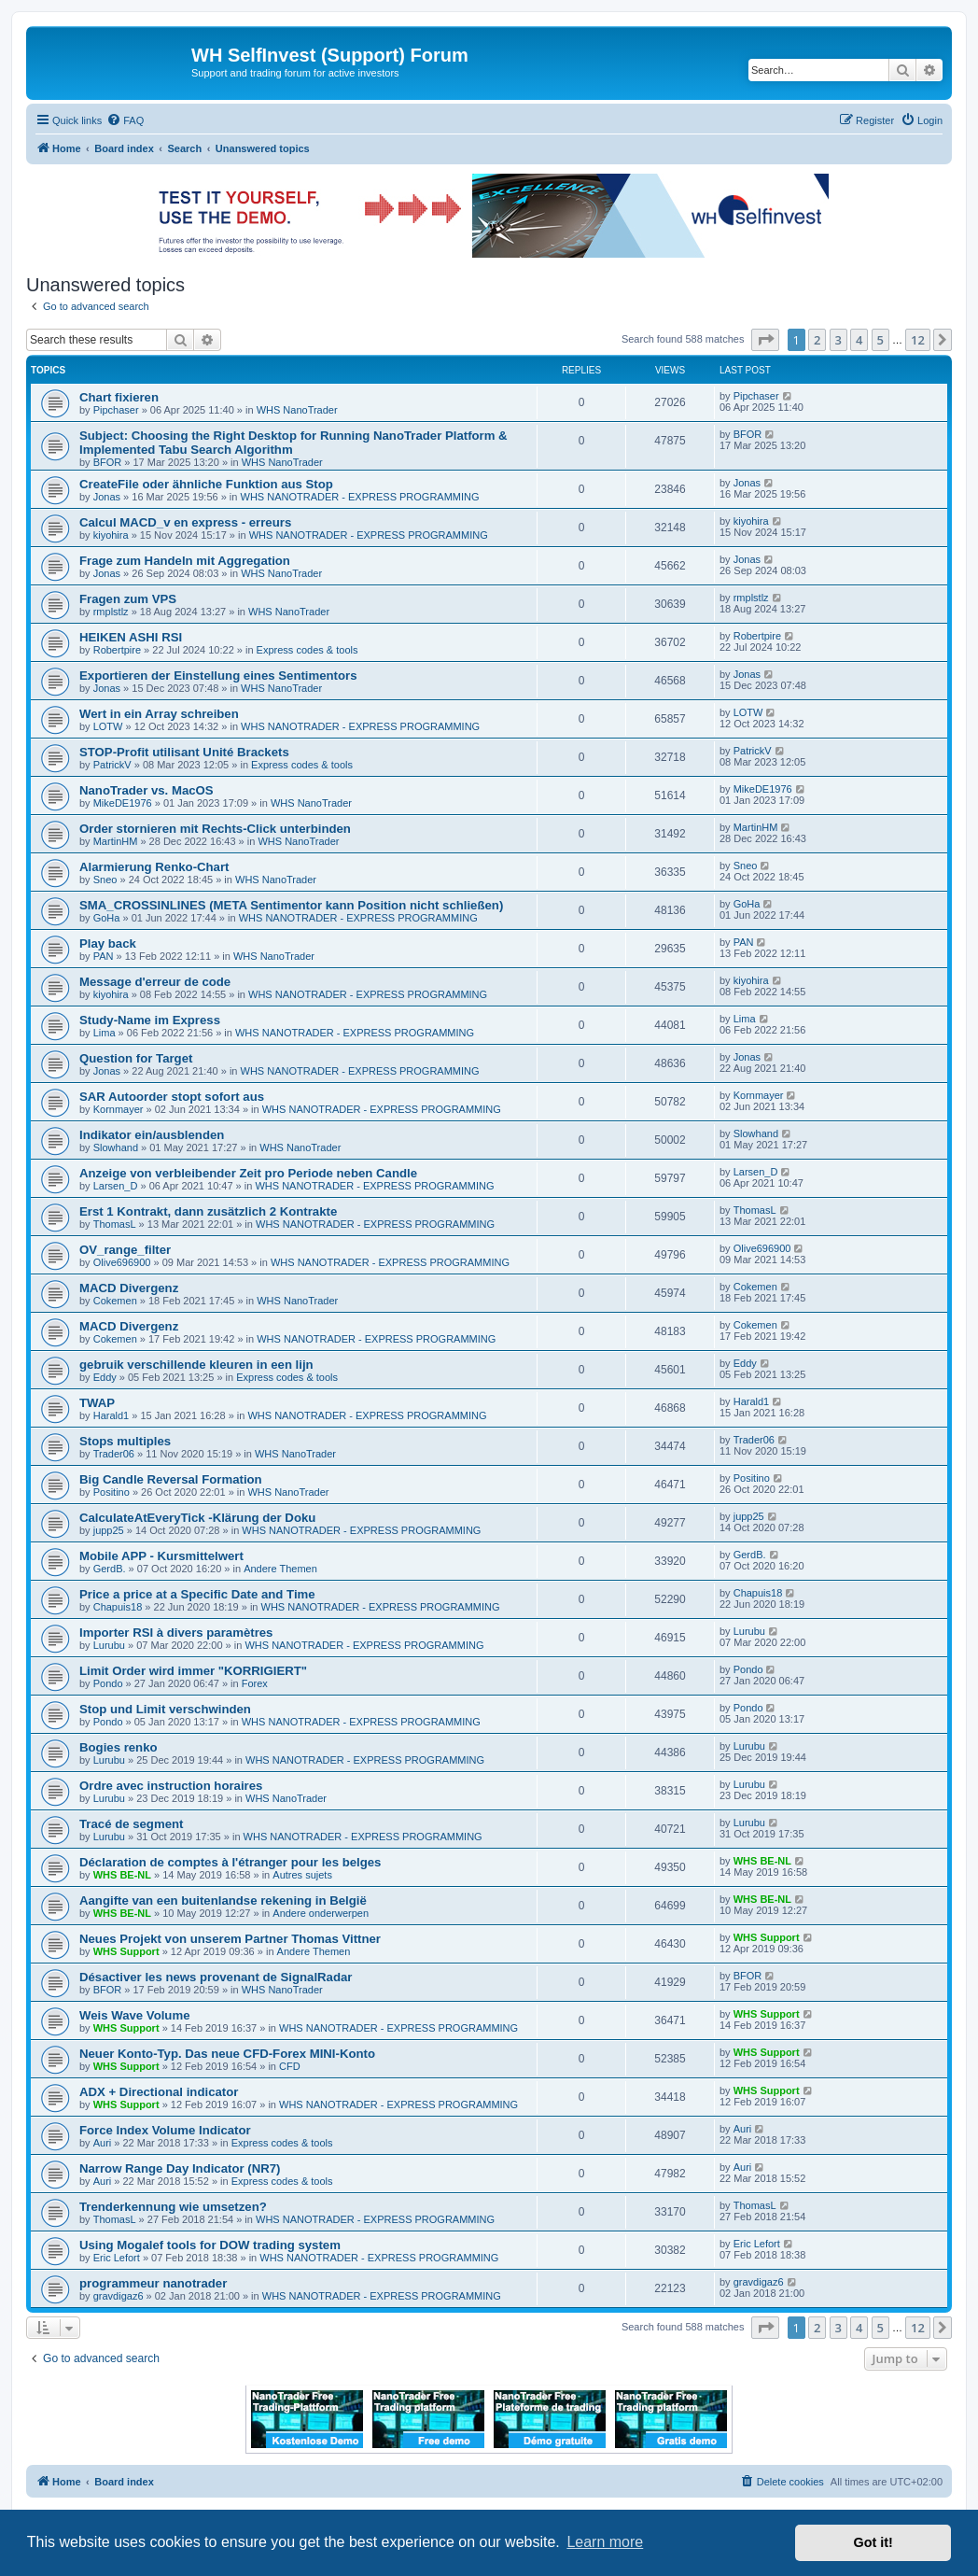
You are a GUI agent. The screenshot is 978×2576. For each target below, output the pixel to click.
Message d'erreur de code (155, 982)
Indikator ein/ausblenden (151, 1135)
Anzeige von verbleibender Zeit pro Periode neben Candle (248, 1173)
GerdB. (109, 1568)
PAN (103, 956)
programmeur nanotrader (153, 2283)
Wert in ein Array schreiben (159, 714)
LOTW (108, 726)
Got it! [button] (873, 2542)
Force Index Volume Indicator (165, 2130)
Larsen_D (115, 1185)
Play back (107, 943)
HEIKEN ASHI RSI (130, 637)
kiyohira (111, 535)
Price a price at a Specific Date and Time (197, 1594)
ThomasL (114, 1224)
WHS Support (126, 1951)
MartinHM (115, 841)
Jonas (106, 496)
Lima (104, 1032)
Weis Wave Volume (134, 2015)
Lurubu (109, 1645)
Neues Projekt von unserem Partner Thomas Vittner (230, 1939)
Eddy (105, 1377)
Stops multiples (125, 1441)
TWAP (97, 1403)
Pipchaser (116, 409)
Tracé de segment (131, 1824)
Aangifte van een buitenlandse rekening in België (223, 1900)
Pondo (108, 1683)
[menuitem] (125, 120)
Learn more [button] (604, 2542)
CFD (289, 2066)
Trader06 (113, 1453)
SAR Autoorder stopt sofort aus (171, 1097)
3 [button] (838, 339)
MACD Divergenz (128, 1288)
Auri (102, 2142)
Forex (255, 1683)
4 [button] (859, 339)
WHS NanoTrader (297, 409)
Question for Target (135, 1058)
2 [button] (817, 339)
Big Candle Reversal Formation (170, 1479)
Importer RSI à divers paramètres (175, 1633)
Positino (111, 1492)
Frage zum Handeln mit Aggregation (184, 561)
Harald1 (111, 1415)
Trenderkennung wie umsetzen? (173, 2207)
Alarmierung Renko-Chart (154, 867)
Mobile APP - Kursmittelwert (161, 1556)
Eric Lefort (116, 2257)
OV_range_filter (125, 1250)
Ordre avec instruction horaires (170, 1786)
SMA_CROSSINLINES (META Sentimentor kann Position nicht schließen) (291, 905)
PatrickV (112, 764)
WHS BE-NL (122, 1874)
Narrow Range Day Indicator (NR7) (179, 2168)
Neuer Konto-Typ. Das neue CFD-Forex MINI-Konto (227, 2054)
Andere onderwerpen (320, 1913)
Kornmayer (118, 1109)
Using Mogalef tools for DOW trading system (210, 2245)
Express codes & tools (307, 649)
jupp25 (108, 1530)
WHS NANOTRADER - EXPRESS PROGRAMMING (360, 496)
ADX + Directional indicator (158, 2092)
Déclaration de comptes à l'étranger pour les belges (230, 1862)
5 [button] (880, 339)
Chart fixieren (119, 397)
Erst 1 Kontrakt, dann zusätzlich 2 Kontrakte (208, 1211)
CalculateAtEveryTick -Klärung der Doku (197, 1518)
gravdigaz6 (118, 2296)
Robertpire (117, 649)
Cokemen (115, 1300)
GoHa (106, 917)
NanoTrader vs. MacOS (146, 790)
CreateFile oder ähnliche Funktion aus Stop (206, 484)
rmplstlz (111, 611)
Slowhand (115, 1147)
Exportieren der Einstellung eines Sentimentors (218, 676)
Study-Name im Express (149, 1020)
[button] (765, 340)
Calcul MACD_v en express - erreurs (185, 522)
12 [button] (918, 339)
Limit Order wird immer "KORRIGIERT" (193, 1671)
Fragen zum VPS (127, 599)
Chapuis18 (118, 1606)
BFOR (107, 462)
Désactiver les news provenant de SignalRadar (215, 1977)
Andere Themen (280, 1568)
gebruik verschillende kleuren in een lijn (196, 1365)
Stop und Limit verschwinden (165, 1709)
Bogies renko (118, 1747)
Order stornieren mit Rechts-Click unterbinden (215, 829)
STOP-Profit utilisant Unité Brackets (184, 752)
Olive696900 (122, 1262)
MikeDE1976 (122, 803)
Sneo (105, 879)
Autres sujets (302, 1874)
